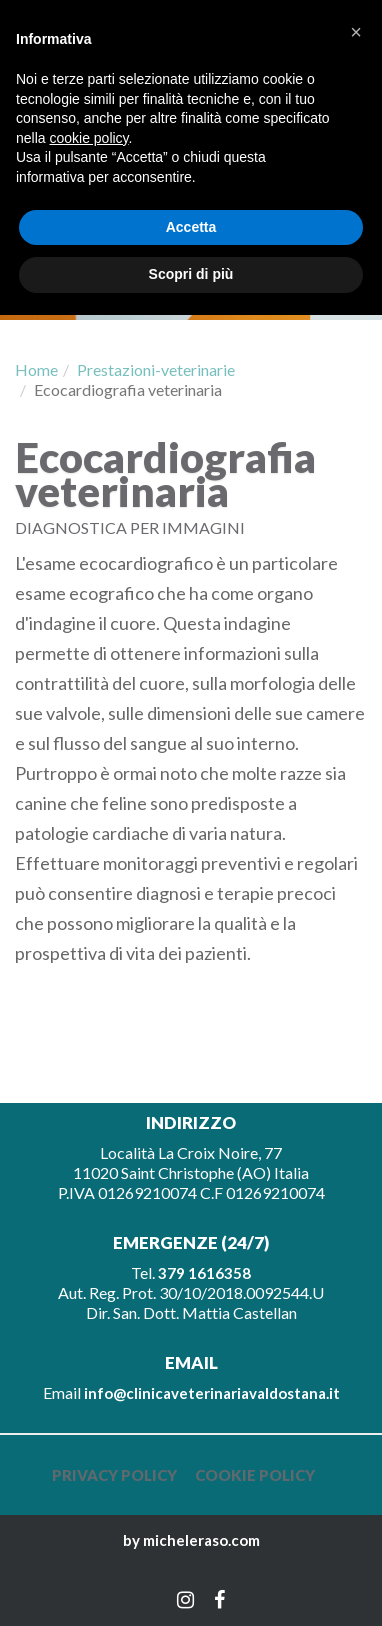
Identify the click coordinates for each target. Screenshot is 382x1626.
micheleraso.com (201, 1540)
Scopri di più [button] (191, 274)
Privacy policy (114, 1475)
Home (36, 369)
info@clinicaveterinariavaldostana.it (212, 1393)
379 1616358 (204, 1273)
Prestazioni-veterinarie (156, 369)
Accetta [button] (191, 227)
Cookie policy (255, 1475)
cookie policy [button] (88, 138)
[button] (356, 32)
